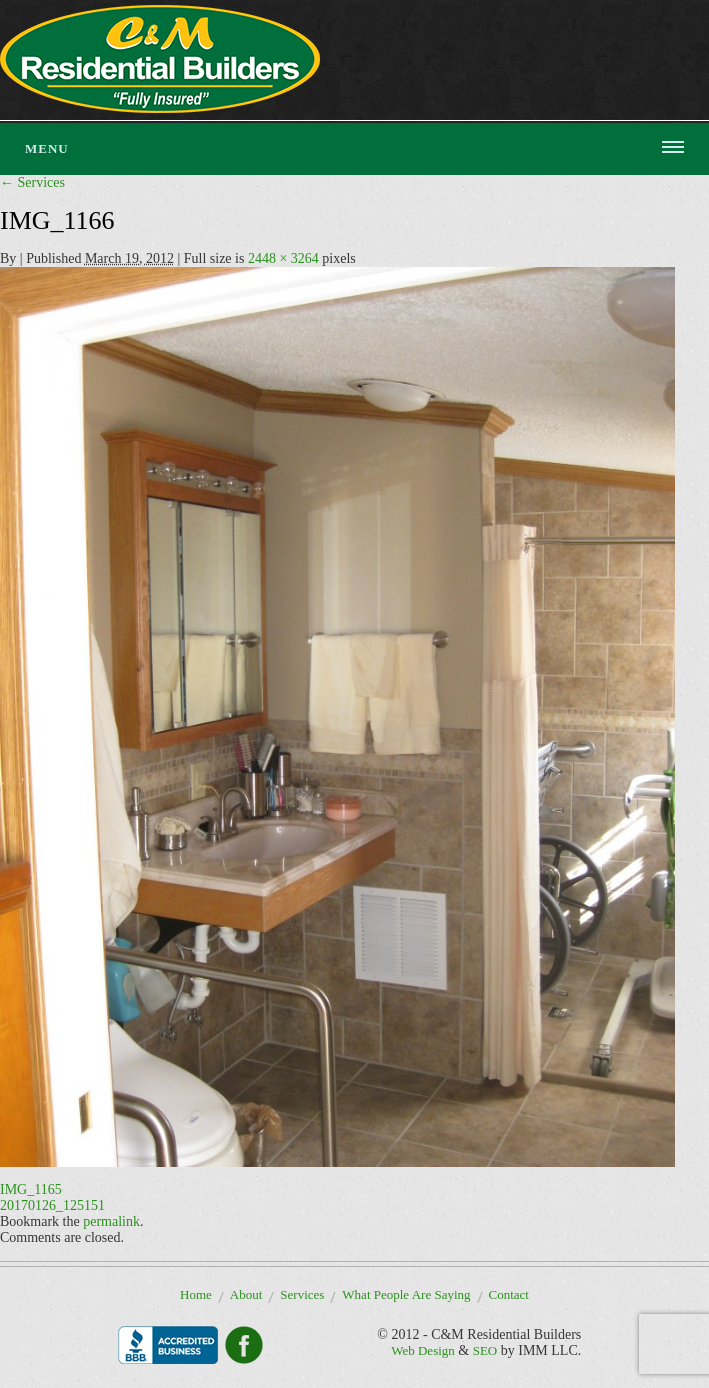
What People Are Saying (406, 1294)
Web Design (423, 1350)
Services (32, 182)
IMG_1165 (31, 1189)
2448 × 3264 (283, 258)
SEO (485, 1350)
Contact (509, 1294)
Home (196, 1294)
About (246, 1294)
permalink (111, 1221)
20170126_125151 (52, 1205)
